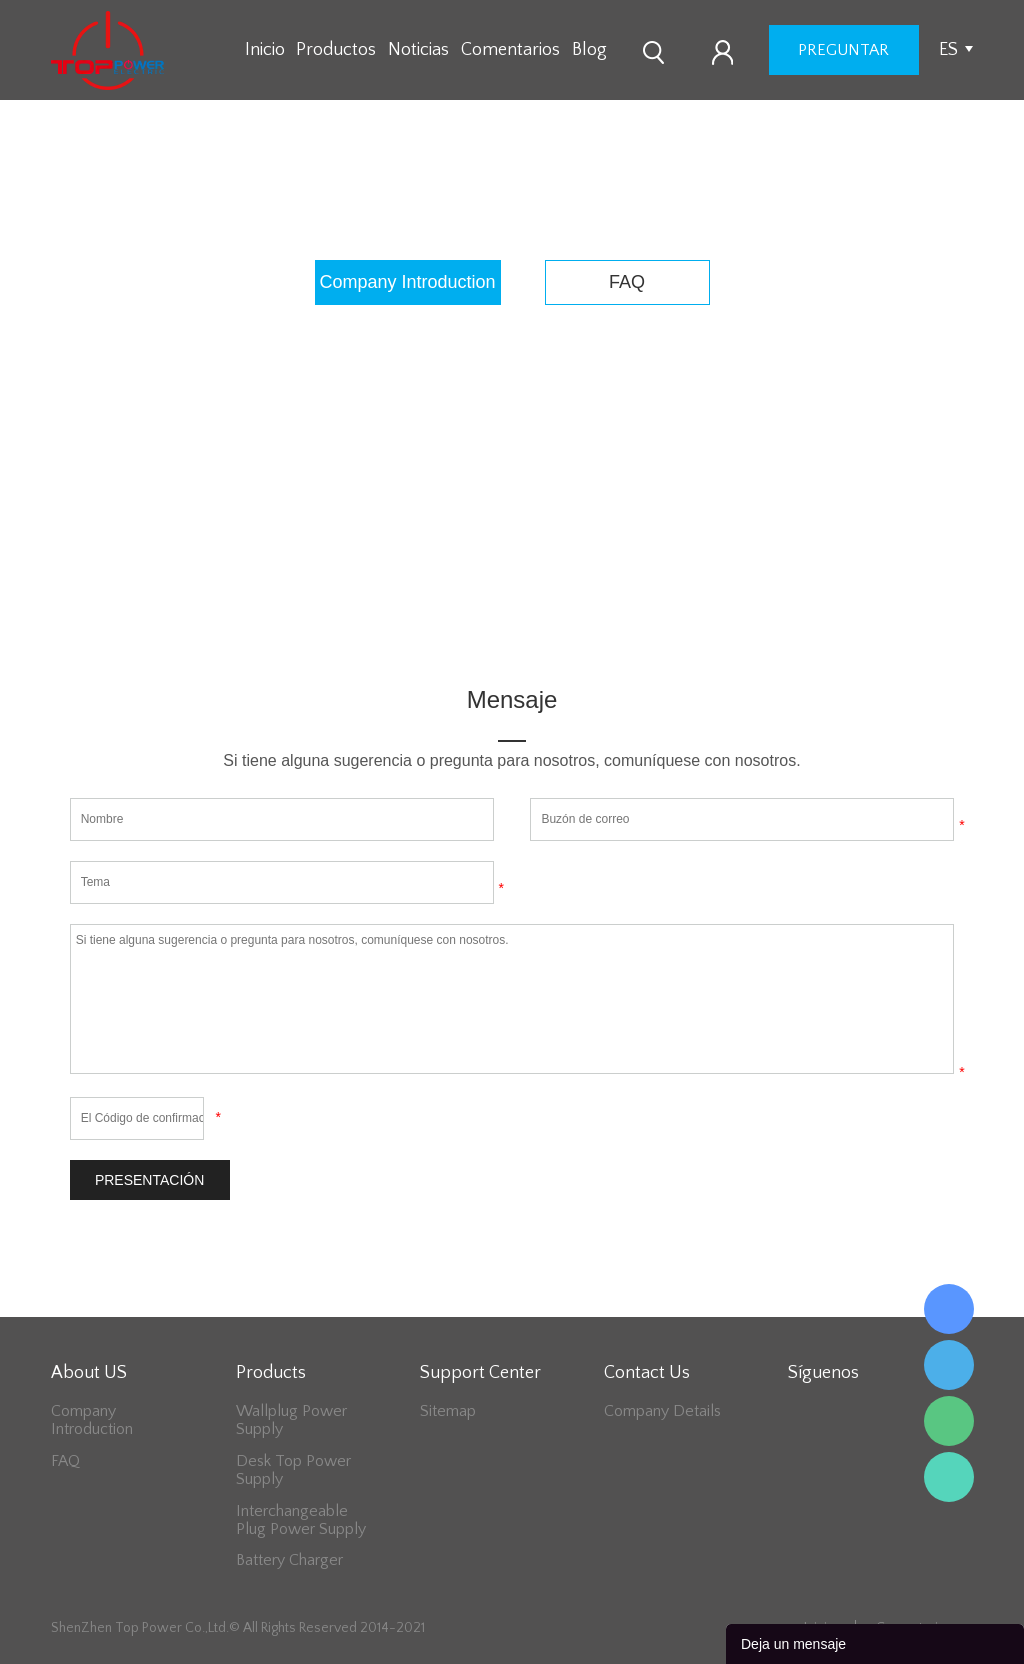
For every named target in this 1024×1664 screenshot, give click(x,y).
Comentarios (510, 50)
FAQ (627, 282)
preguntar (843, 50)
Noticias (418, 50)
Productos (336, 50)
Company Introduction (408, 282)
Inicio (265, 50)
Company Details (662, 1411)
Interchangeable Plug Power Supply (301, 1520)
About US (539, 201)
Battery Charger (289, 1560)
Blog (589, 50)
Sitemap (448, 1411)
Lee (949, 1477)
